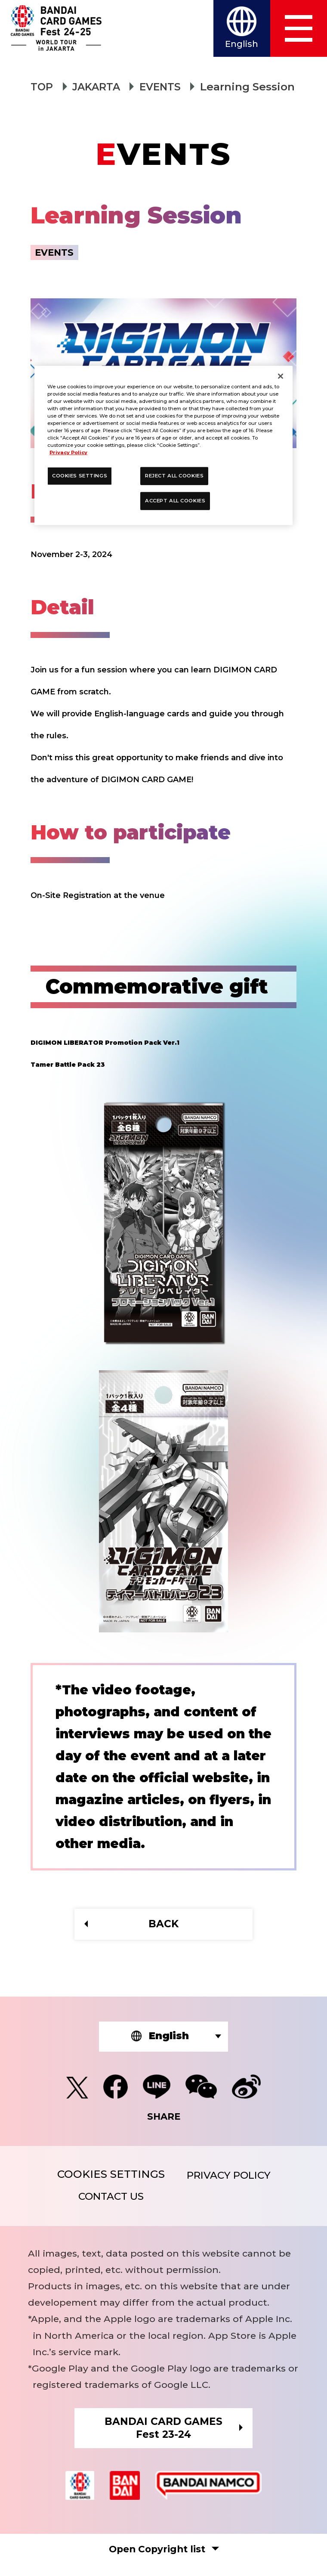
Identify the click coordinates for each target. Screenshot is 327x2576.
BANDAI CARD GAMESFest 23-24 (163, 2436)
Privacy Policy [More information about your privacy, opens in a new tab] (68, 452)
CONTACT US (106, 2202)
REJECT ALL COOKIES (174, 476)
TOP (42, 86)
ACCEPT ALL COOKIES (175, 501)
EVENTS (166, 86)
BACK (163, 1925)
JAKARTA (99, 86)
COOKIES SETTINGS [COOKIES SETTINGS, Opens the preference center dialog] (79, 476)
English (235, 46)
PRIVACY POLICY (228, 2180)
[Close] (280, 375)
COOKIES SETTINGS (106, 2178)
